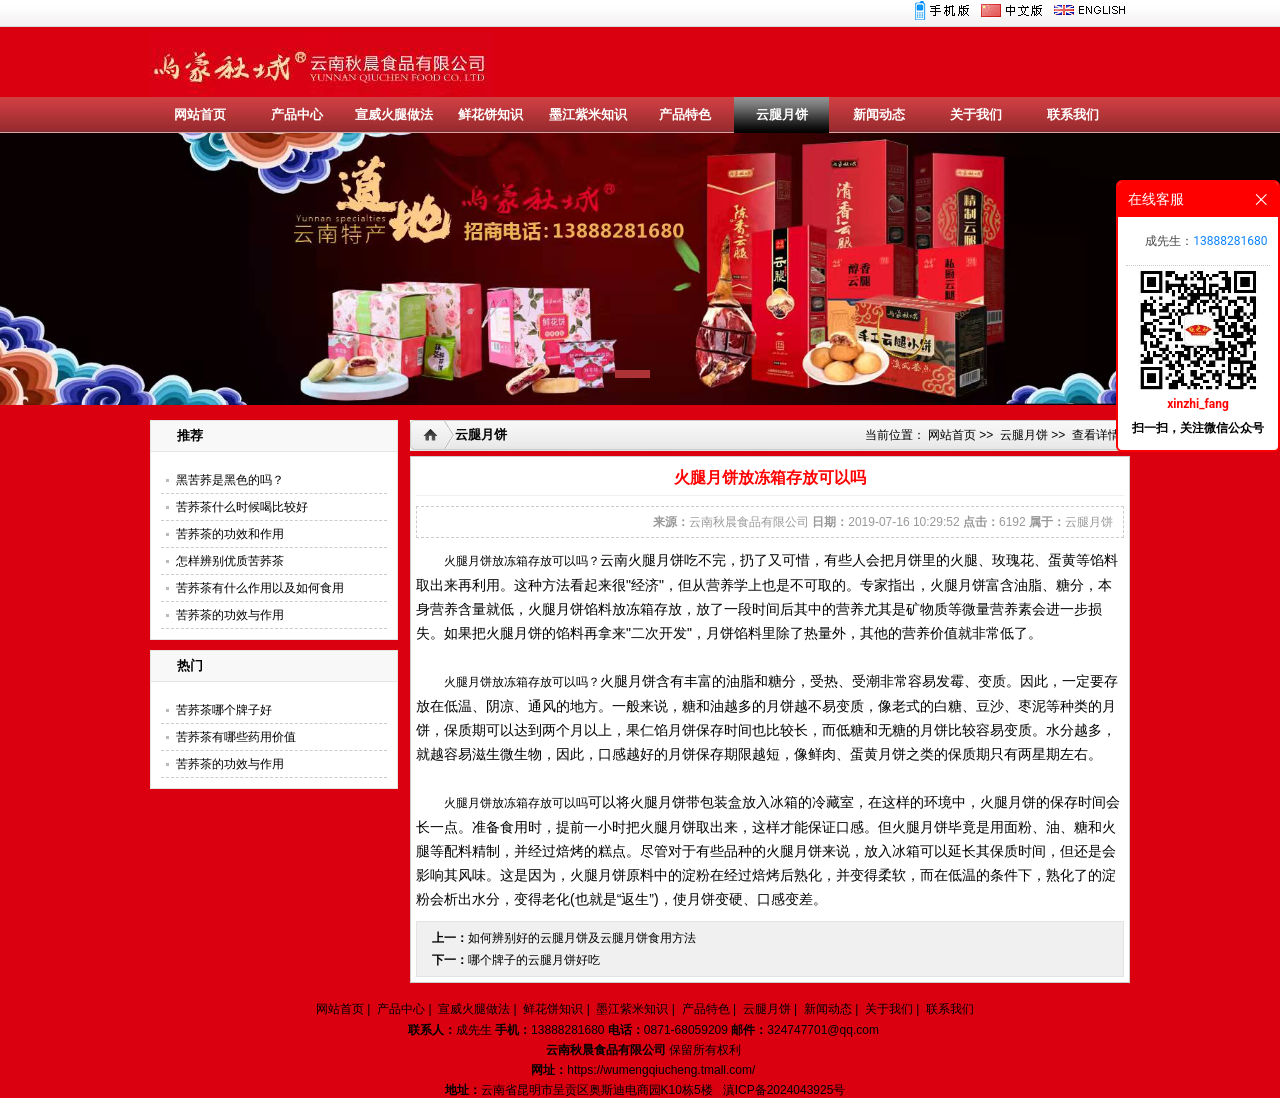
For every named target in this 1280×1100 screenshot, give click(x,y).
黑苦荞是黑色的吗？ (230, 480)
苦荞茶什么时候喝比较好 (242, 507)
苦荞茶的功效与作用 (230, 615)
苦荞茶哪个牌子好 (224, 710)
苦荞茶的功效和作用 (230, 534)
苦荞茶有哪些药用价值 (236, 737)
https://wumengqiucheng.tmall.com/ (661, 1070)
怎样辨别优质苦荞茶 (230, 561)
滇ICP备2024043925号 (784, 1090)
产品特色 (685, 114)
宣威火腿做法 (394, 114)
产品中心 (297, 114)
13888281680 (1230, 241)
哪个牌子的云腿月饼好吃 (534, 960)
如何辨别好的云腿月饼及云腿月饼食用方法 (582, 938)
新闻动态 (879, 114)
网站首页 (200, 114)
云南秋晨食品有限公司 (749, 522)
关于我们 (976, 114)
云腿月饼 (782, 114)
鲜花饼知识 (490, 114)
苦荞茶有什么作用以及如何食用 (260, 588)
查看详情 (1096, 435)
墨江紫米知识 (588, 114)
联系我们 (1073, 114)
